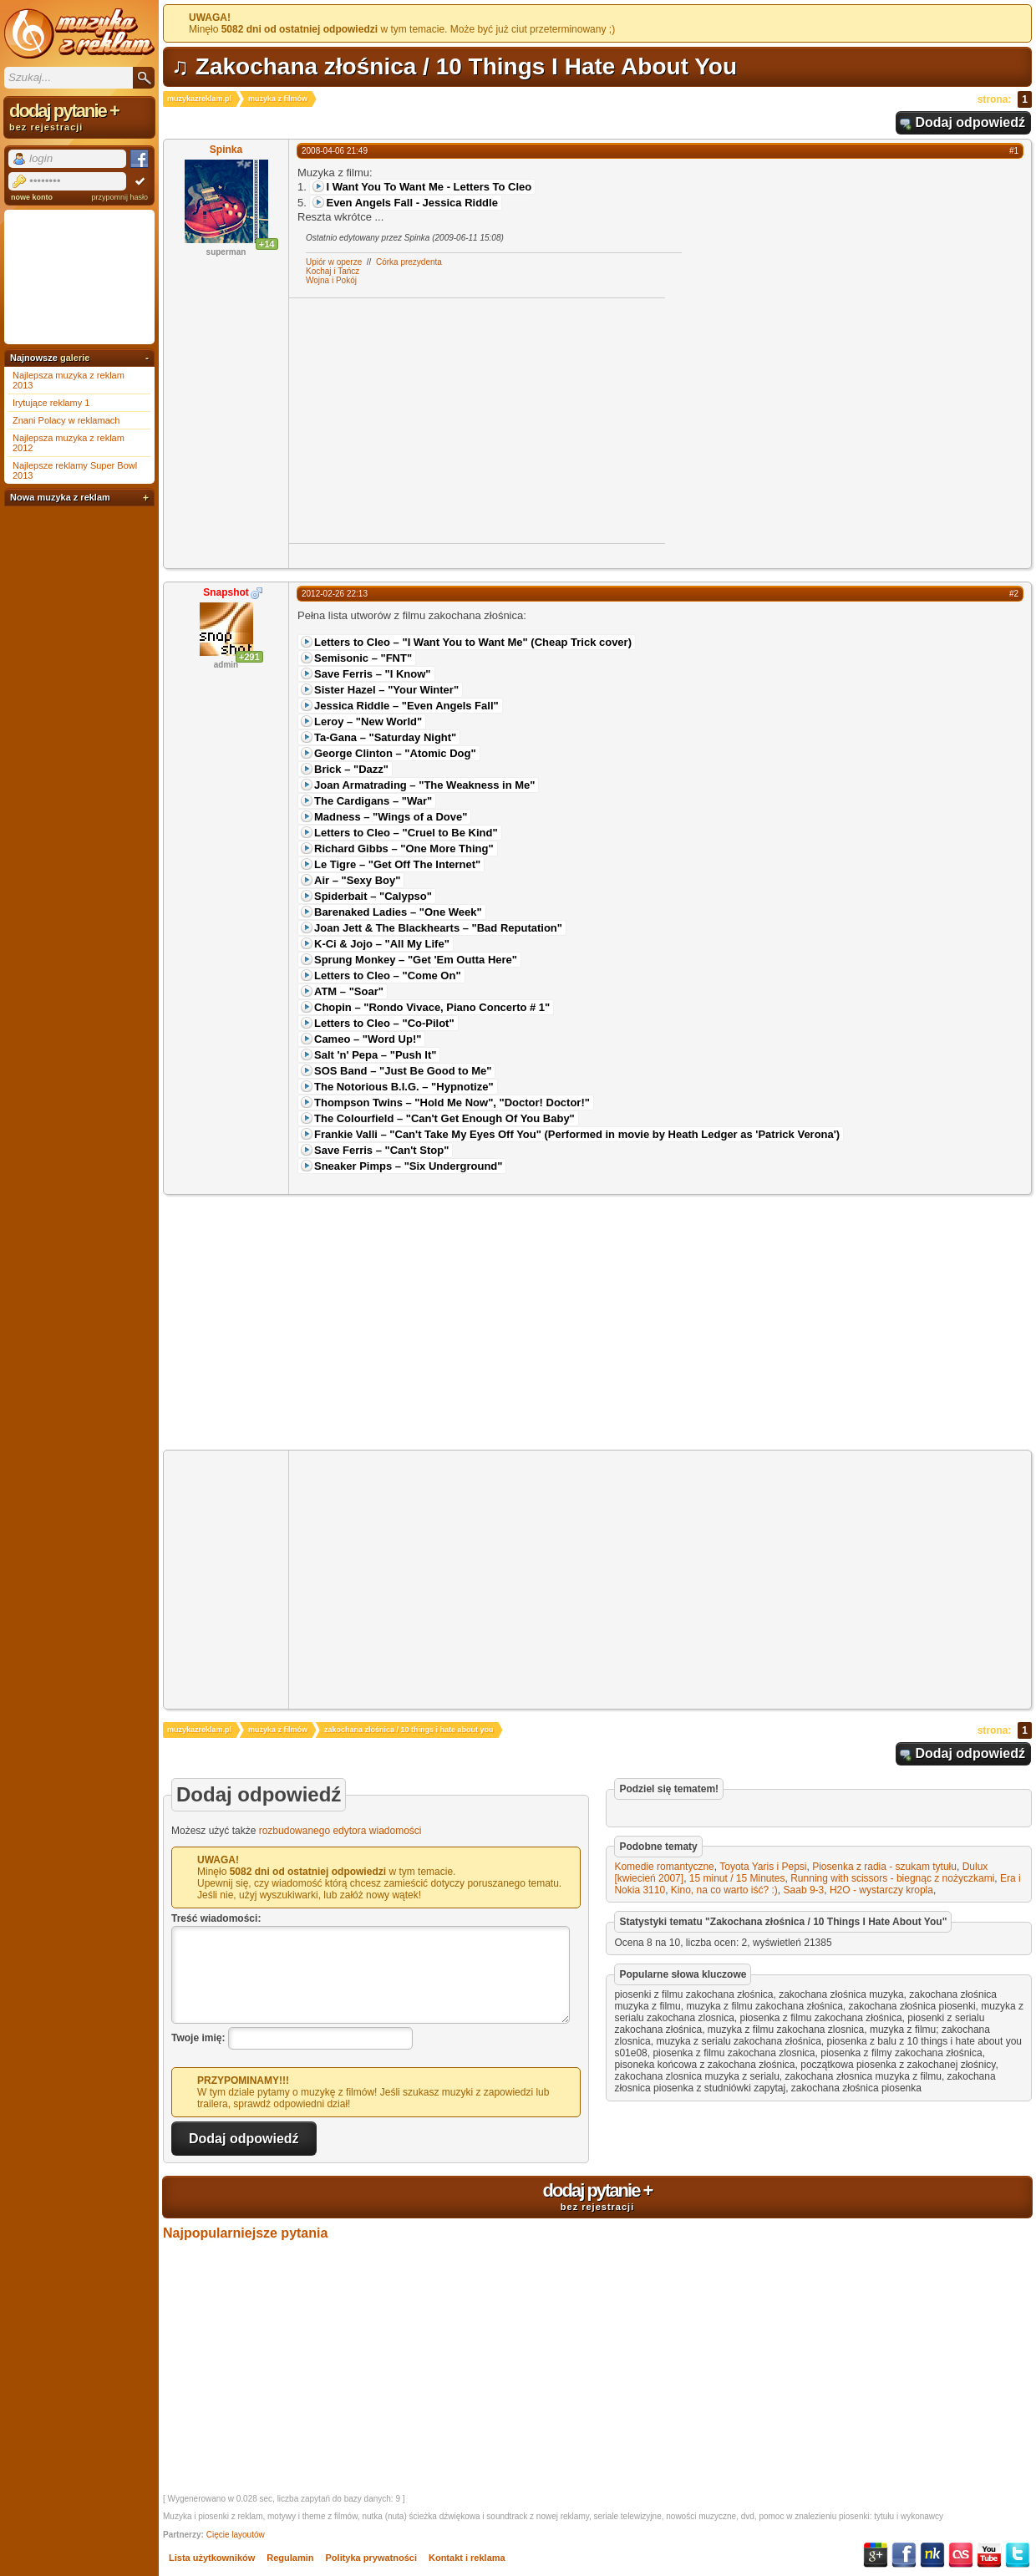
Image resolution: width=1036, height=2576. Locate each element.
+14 (267, 244)
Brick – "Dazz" (351, 769)
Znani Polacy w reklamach (66, 420)
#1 (1013, 150)
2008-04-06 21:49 (335, 150)
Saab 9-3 (804, 1890)
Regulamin (290, 2558)
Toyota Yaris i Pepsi (762, 1866)
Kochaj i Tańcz (332, 271)
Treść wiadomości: (216, 1918)
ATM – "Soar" (348, 991)
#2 (1013, 593)
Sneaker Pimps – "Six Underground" (408, 1166)
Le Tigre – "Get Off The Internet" (397, 864)
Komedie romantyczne (664, 1866)
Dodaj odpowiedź (970, 122)
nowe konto (32, 197)
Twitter (1017, 2555)
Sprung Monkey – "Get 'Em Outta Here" (415, 959)
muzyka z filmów (277, 98)
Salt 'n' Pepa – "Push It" (375, 1055)
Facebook (904, 2555)
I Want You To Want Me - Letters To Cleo (428, 186)
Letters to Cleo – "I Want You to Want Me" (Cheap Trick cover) (473, 642)
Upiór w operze (334, 262)
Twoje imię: (198, 2038)
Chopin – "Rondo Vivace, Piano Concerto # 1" (432, 1007)
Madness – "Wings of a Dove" (390, 816)
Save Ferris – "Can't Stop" (381, 1150)
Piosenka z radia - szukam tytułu (884, 1866)
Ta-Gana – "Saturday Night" (385, 737)
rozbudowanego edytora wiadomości (340, 1831)
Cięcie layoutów (235, 2534)
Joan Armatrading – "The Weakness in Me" (424, 785)
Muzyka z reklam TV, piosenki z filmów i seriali (79, 33)
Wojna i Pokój (331, 280)
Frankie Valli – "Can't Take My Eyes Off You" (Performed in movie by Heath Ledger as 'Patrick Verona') (577, 1134)
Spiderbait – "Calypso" (373, 896)
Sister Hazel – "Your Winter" (386, 689)
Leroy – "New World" (368, 721)
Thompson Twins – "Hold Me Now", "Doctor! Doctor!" (452, 1102)
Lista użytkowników (212, 2558)
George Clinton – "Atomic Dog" (395, 753)
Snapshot (226, 592)
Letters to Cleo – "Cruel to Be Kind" (406, 832)
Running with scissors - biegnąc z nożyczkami (892, 1878)
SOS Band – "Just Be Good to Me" (402, 1070)
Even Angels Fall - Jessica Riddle (411, 202)
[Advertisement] (429, 419)
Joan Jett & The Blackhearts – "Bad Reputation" (438, 928)
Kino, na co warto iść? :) (724, 1890)
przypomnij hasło (119, 197)
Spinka (226, 149)
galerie (74, 358)
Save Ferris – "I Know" (372, 674)
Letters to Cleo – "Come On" (387, 975)
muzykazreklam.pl (199, 98)
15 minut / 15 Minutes (737, 1878)
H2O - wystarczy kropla (881, 1890)
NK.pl (932, 2555)
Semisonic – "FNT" (363, 658)
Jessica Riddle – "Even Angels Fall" (406, 705)
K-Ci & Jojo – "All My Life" (381, 943)
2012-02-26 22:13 (335, 593)
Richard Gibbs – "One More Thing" (404, 848)
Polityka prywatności (371, 2558)
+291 (249, 657)
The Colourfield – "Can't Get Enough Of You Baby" (444, 1118)
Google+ (875, 2555)
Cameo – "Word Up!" (367, 1039)
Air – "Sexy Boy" (357, 880)
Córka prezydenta (409, 262)
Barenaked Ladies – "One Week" (398, 912)
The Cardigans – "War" (373, 801)
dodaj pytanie (597, 2196)
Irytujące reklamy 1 (51, 403)
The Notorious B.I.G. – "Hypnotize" (404, 1086)
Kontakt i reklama (467, 2558)
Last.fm (960, 2555)
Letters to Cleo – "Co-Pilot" (384, 1023)
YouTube (989, 2555)
